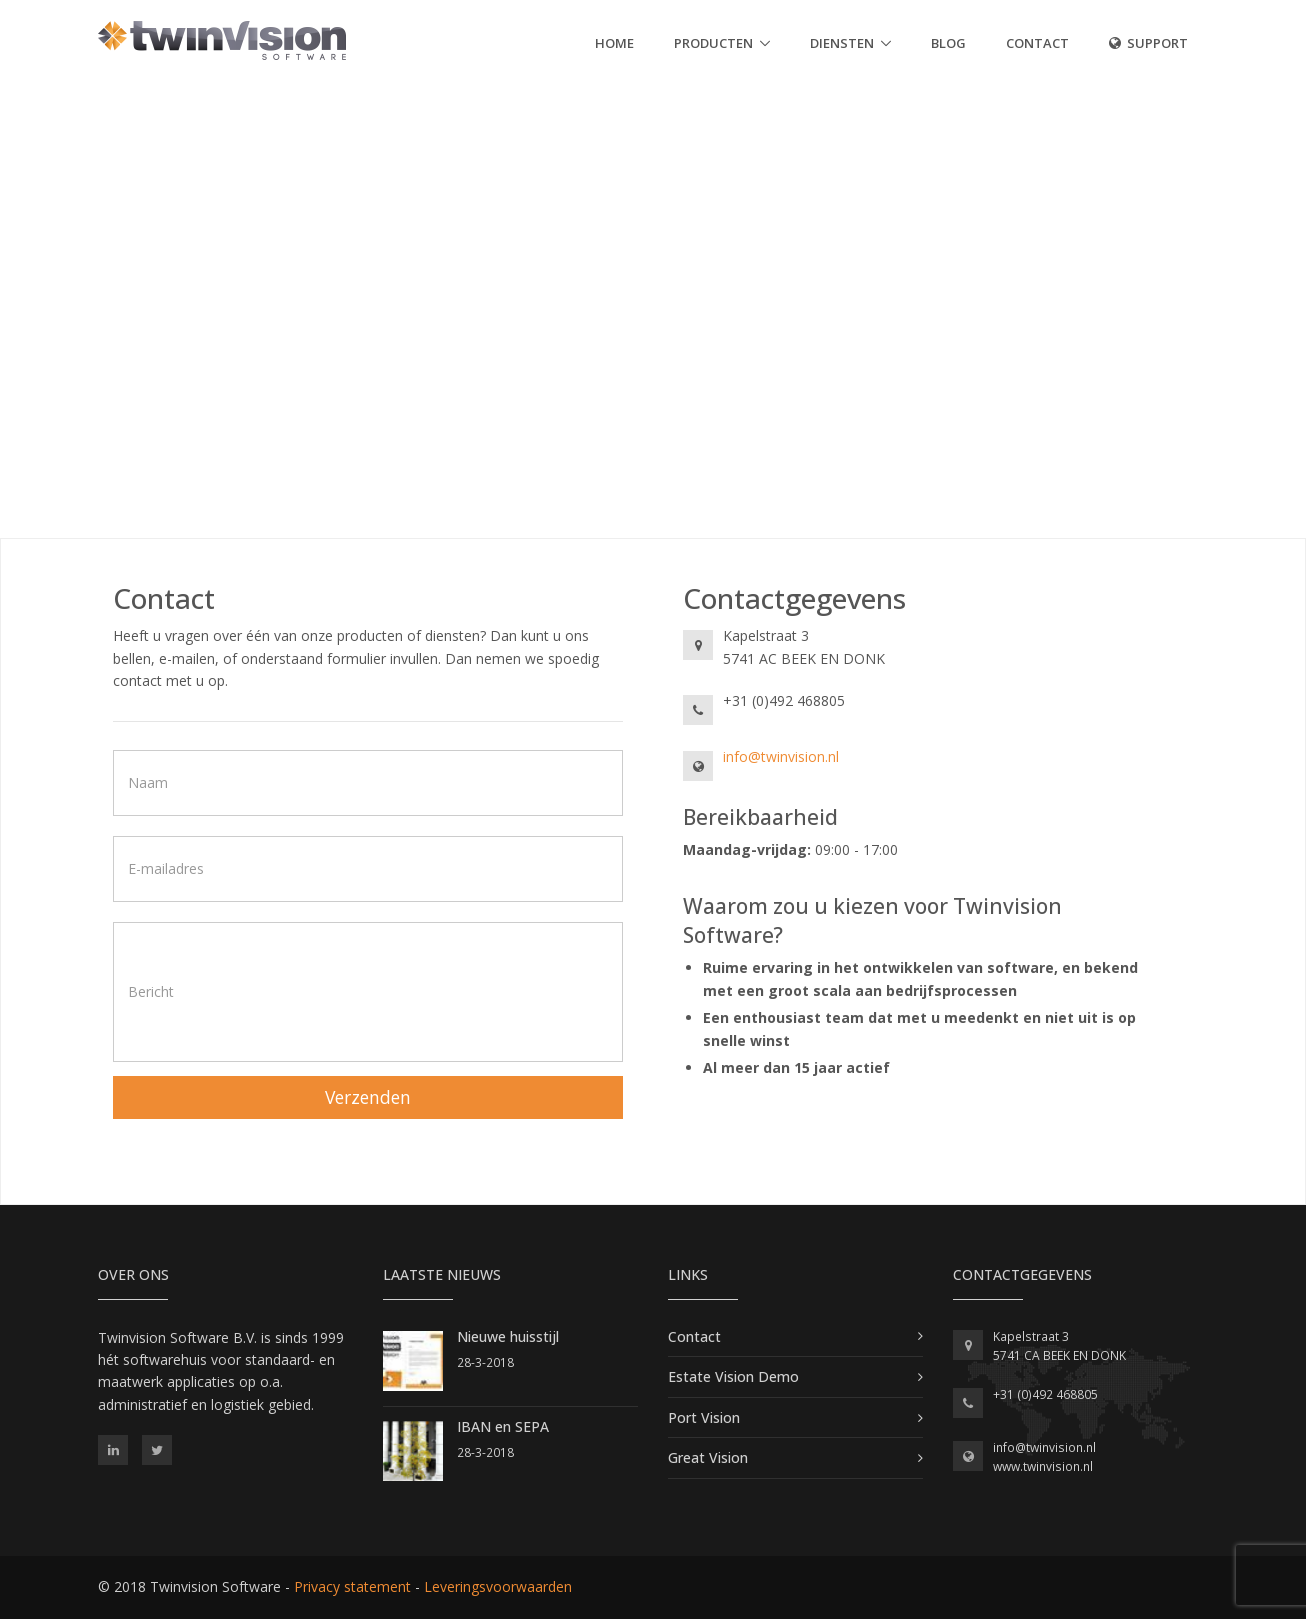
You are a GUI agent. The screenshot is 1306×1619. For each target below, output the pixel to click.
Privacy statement (352, 1586)
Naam (148, 782)
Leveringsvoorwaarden (498, 1586)
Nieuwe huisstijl (508, 1336)
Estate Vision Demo (733, 1376)
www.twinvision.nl (1043, 1466)
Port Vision (704, 1417)
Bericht (151, 991)
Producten (713, 43)
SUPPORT (1148, 43)
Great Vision (708, 1457)
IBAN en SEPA (503, 1426)
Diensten (842, 43)
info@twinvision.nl (781, 756)
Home (614, 43)
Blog (948, 43)
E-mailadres (166, 868)
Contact (1037, 43)
